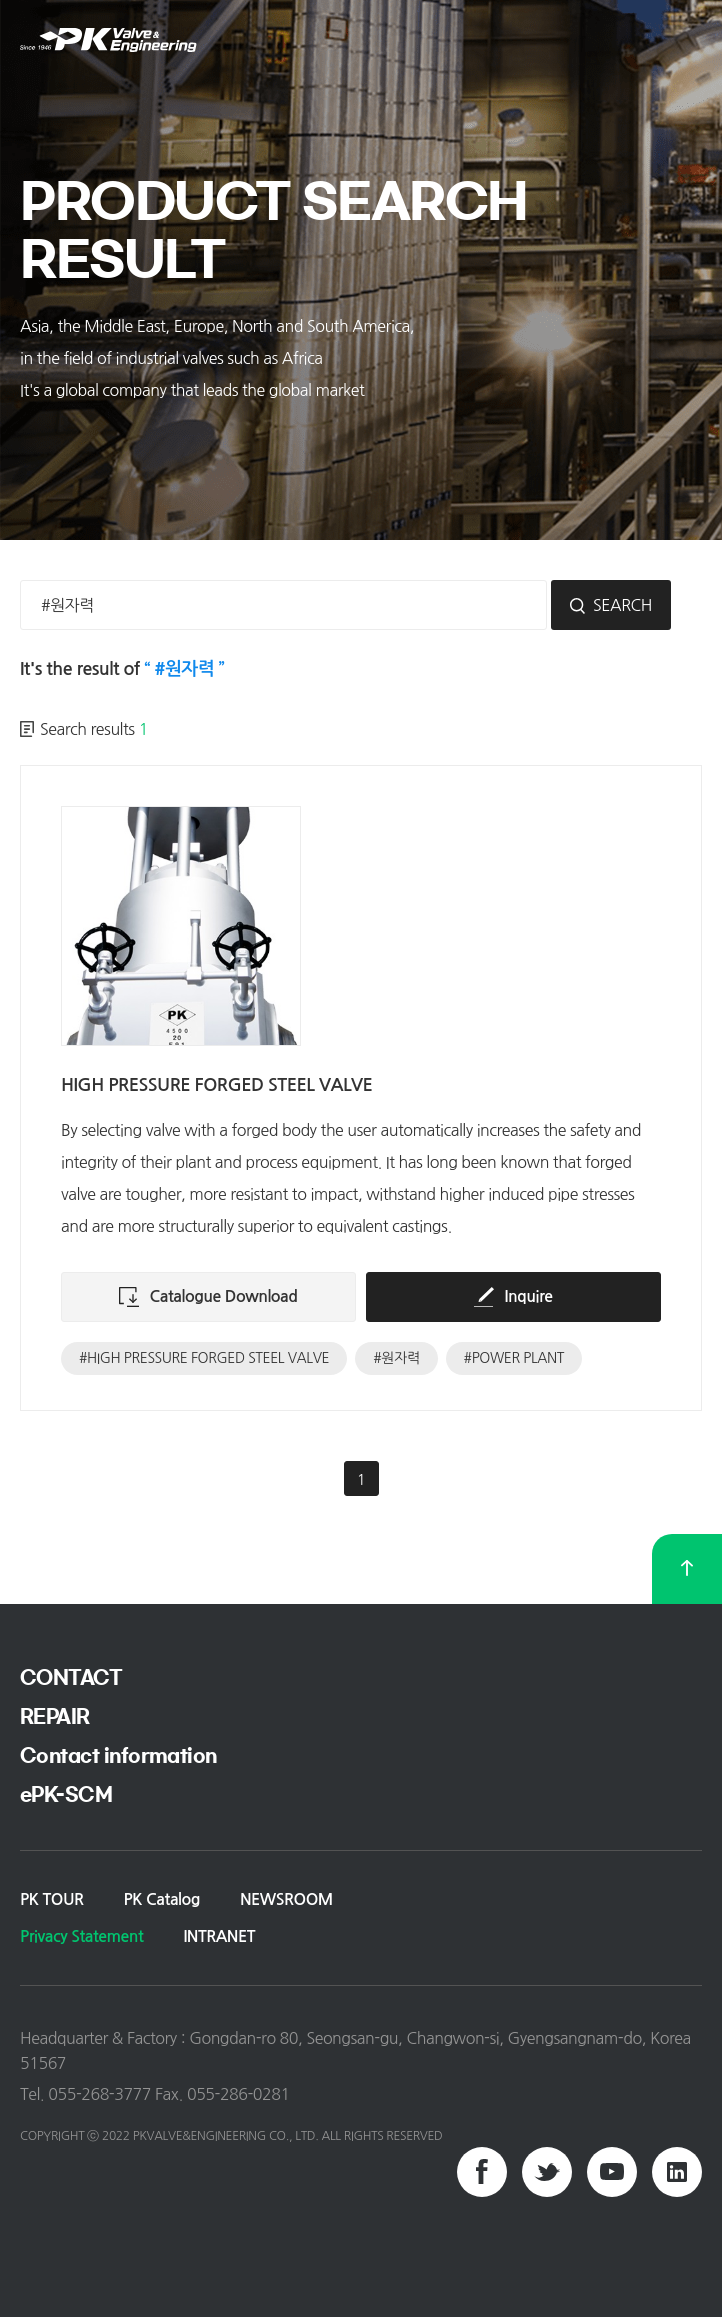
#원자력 (396, 1358)
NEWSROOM (286, 1899)
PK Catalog (162, 1899)
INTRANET (219, 1936)
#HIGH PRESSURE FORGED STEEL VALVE (204, 1358)
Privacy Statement (81, 1936)
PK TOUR (52, 1899)
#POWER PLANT (514, 1358)
